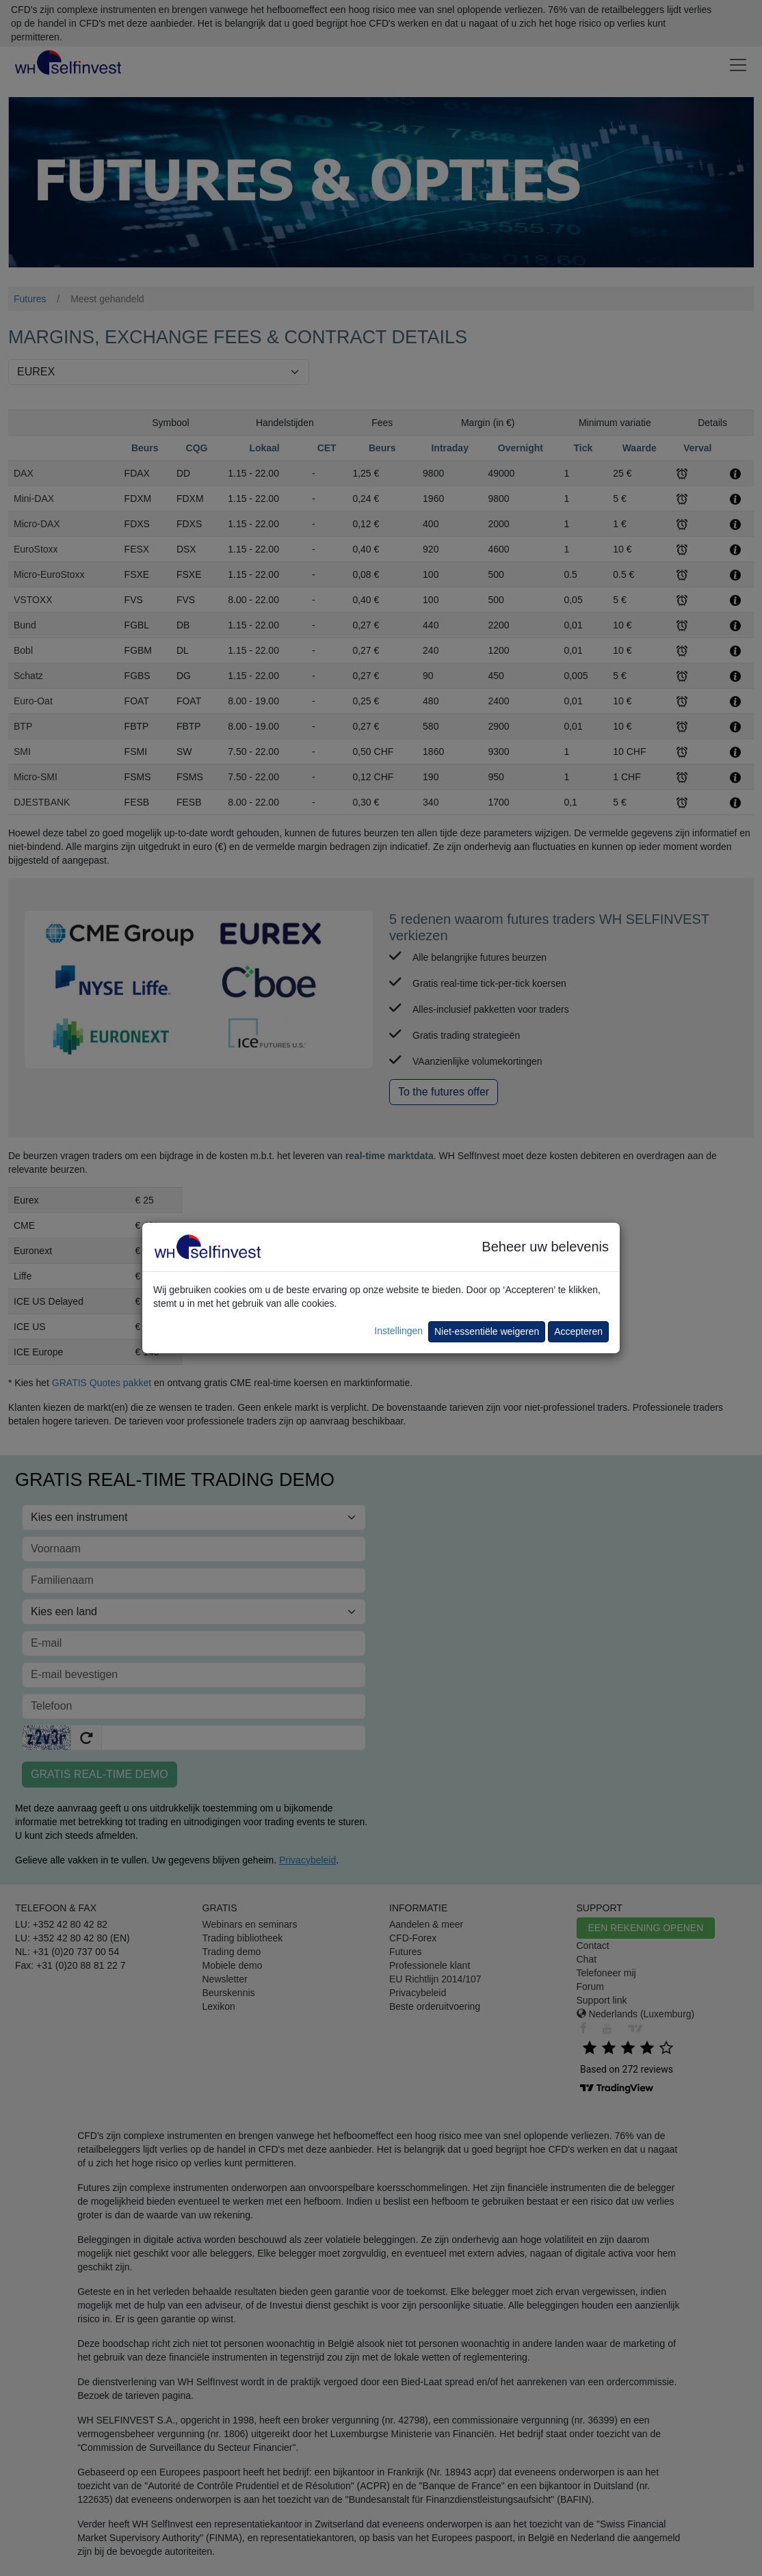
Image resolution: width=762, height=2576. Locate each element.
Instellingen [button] (398, 1330)
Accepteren (578, 1331)
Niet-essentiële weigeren (486, 1331)
